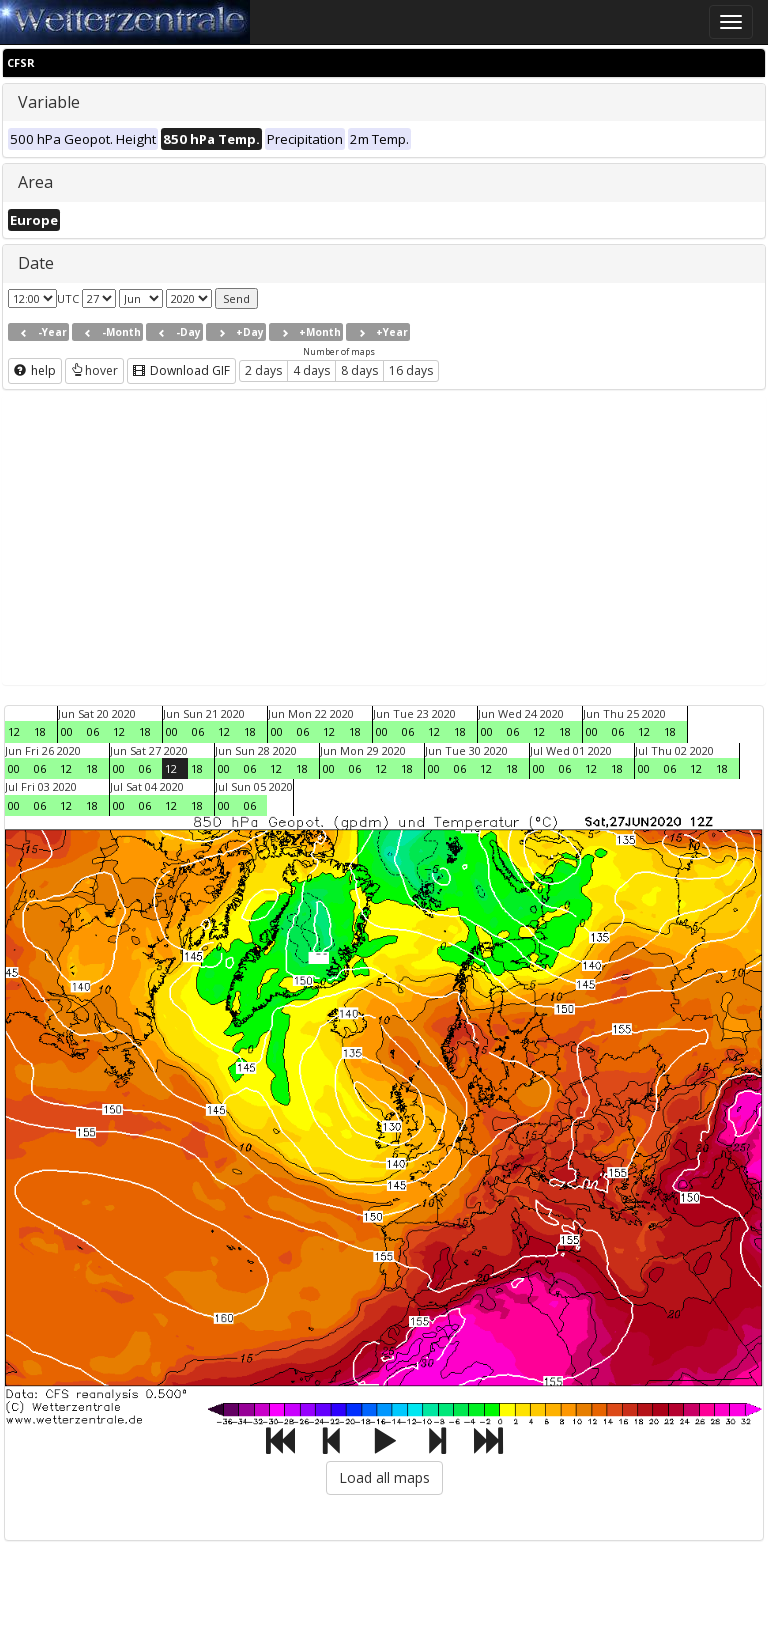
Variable (49, 102)
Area (35, 182)
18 (40, 731)
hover (94, 370)
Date (36, 263)
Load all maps (384, 1477)
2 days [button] (263, 370)
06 (93, 731)
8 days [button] (359, 370)
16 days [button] (411, 370)
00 (67, 731)
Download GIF (181, 370)
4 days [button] (311, 370)
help (35, 370)
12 (14, 731)
